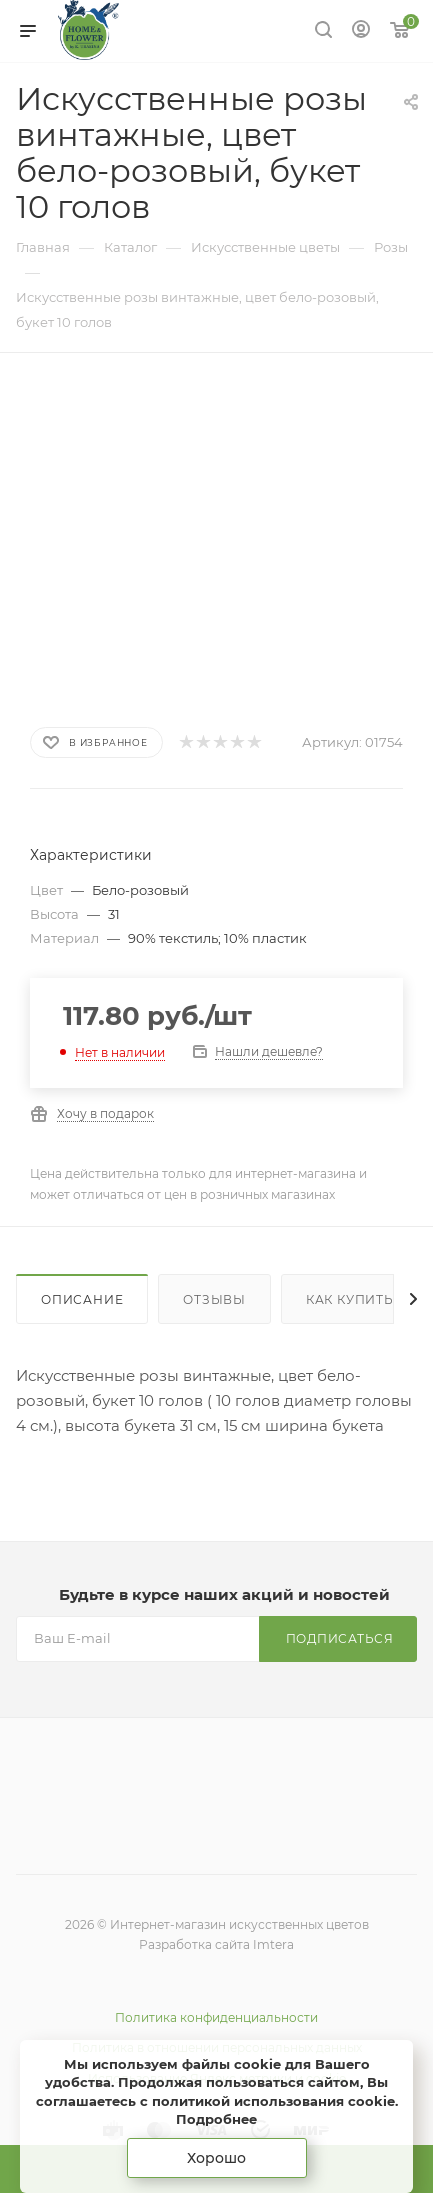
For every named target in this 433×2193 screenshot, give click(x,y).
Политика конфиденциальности (216, 2017)
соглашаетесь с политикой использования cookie (215, 2101)
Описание (82, 1299)
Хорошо (216, 2158)
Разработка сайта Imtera (216, 1944)
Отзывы (214, 1299)
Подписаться (340, 1638)
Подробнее (216, 2119)
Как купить (350, 1299)
